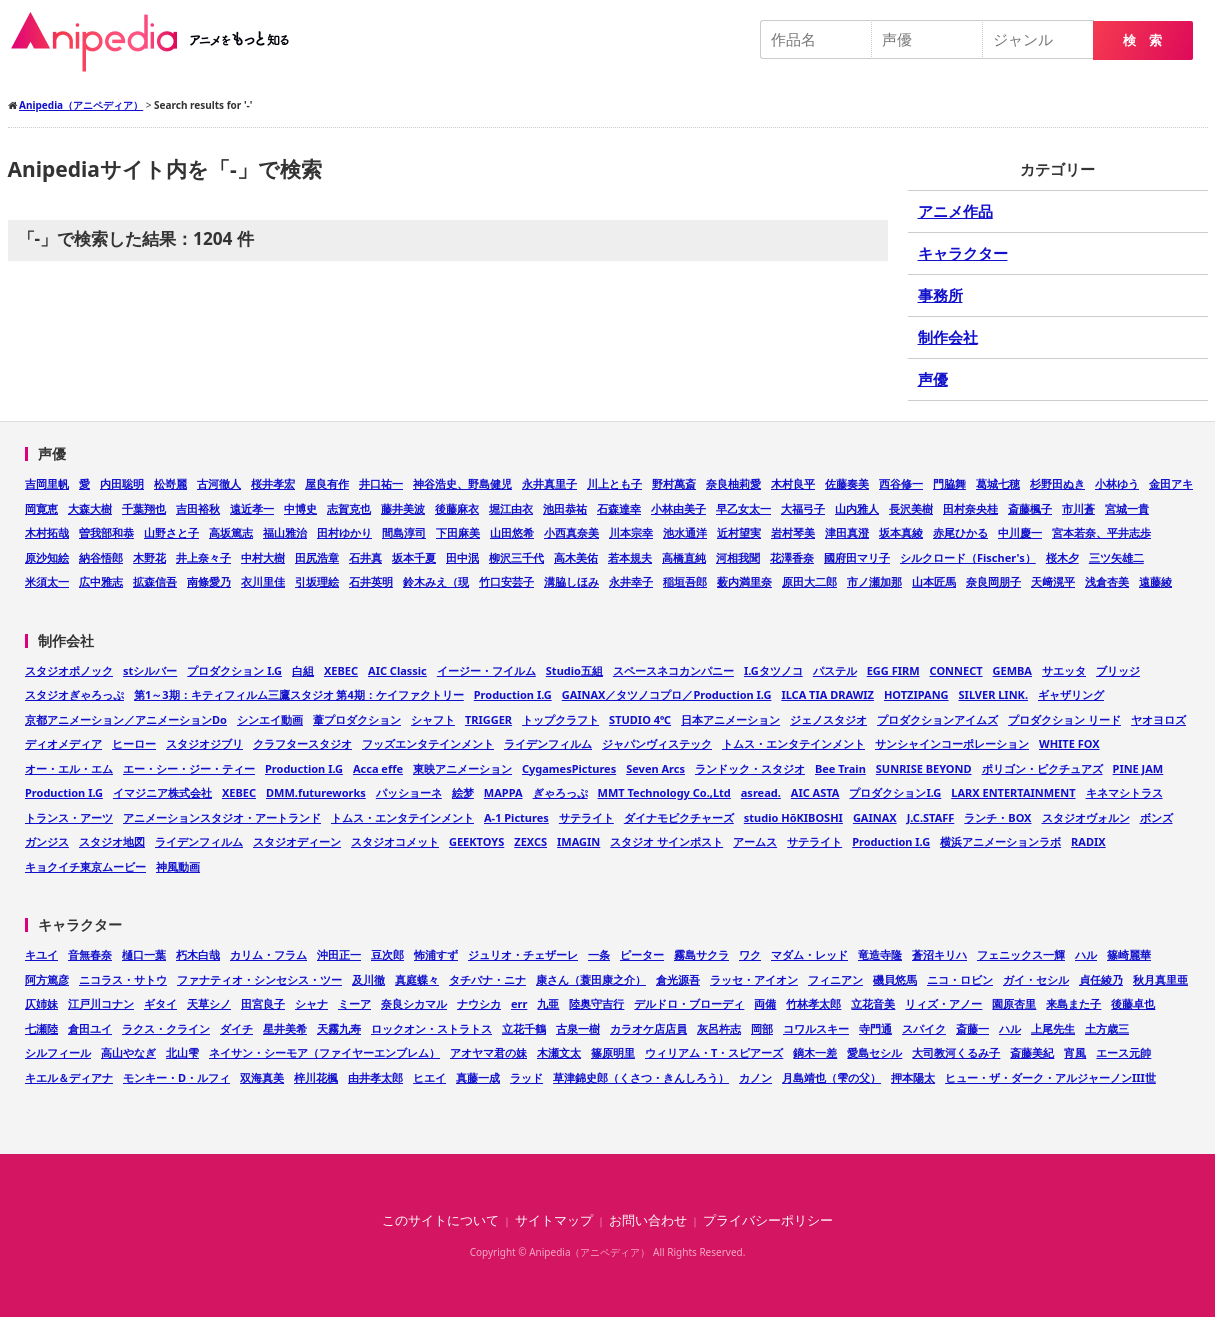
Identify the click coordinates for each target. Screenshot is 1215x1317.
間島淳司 (404, 532)
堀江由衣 (511, 508)
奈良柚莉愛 (733, 483)
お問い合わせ (648, 1220)
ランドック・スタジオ (750, 768)
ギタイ (160, 1003)
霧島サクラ (701, 954)
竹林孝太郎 (813, 1003)
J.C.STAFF (931, 817)
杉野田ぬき (1057, 483)
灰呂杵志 (719, 1028)
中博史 (300, 508)
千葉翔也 (144, 508)
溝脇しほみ (571, 581)
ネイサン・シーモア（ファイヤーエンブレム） (324, 1052)
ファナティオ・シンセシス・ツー (259, 979)
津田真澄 (847, 532)
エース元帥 (1123, 1052)
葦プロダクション (357, 719)
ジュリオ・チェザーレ (523, 954)
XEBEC (341, 670)
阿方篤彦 (47, 979)
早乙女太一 (743, 508)
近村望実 (739, 532)
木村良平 (793, 483)
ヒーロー (134, 743)
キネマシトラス (1124, 792)
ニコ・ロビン (960, 979)
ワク (750, 954)
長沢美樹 (911, 508)
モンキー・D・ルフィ (176, 1077)
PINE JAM (1138, 768)
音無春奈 (90, 954)
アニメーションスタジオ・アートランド (222, 817)
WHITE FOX (1069, 743)
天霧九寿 (339, 1028)
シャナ (311, 1003)
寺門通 (875, 1028)
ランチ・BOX (997, 817)
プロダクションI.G (895, 792)
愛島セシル (874, 1052)
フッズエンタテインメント (428, 743)
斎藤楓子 (1030, 508)
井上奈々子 (203, 557)
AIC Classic (397, 670)
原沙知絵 (47, 557)
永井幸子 (631, 581)
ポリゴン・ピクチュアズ (1042, 768)
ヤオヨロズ (1158, 719)
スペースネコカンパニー (673, 670)
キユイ (41, 954)
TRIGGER (488, 719)
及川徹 (368, 979)
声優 (933, 379)
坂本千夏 (414, 557)
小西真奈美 (571, 532)
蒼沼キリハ (939, 954)
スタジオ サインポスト (666, 841)
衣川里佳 (263, 581)
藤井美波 (403, 508)
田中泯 (462, 557)
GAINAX (875, 817)
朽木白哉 (198, 954)
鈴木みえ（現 (436, 581)
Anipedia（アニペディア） (158, 42)
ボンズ (1156, 817)
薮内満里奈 (744, 581)
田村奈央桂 (970, 508)
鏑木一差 (815, 1052)
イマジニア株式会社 (162, 792)
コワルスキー (816, 1028)
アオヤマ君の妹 (488, 1052)
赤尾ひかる (960, 532)
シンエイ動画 (270, 719)
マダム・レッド (809, 954)
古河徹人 (219, 483)
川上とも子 (614, 483)
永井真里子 (549, 483)
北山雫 (182, 1052)
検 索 (1142, 40)
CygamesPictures (569, 768)
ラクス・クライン (166, 1028)
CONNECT (956, 670)
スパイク (924, 1028)
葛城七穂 (998, 483)
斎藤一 (972, 1028)
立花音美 (873, 1003)
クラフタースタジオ (302, 743)
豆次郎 (387, 954)
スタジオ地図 (112, 841)
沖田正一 (339, 954)
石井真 (365, 557)
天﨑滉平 (1053, 581)
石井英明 (371, 581)
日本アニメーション (730, 719)
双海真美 (262, 1077)
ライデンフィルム (548, 743)
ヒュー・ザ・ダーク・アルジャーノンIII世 (1050, 1077)
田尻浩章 (317, 557)
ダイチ (236, 1028)
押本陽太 (913, 1077)
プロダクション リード (1064, 719)
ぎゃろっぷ (560, 792)
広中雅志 (101, 581)
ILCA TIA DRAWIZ (827, 694)
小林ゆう (1117, 483)
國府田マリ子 (857, 557)
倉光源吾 (678, 979)
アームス (755, 841)
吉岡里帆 (47, 483)
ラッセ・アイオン (754, 979)
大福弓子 (803, 508)
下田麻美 (458, 532)
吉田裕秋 (198, 508)
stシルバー (150, 670)
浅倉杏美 (1107, 581)
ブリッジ (1118, 670)
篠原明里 (613, 1052)
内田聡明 (122, 483)
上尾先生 (1053, 1028)
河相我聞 (738, 557)
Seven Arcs (655, 768)
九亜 (548, 1003)
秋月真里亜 (1160, 979)
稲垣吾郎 (685, 581)
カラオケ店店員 (648, 1028)
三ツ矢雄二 (1116, 557)
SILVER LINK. (993, 694)
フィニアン (835, 979)
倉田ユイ (90, 1028)
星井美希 (285, 1028)
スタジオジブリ (204, 743)
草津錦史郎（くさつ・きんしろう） (641, 1077)
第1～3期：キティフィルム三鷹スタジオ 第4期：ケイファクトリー (299, 694)
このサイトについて (440, 1220)
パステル (835, 670)
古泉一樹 (578, 1028)
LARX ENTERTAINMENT (1013, 792)
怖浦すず (436, 954)
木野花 (149, 557)
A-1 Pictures (516, 817)
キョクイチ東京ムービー (85, 866)
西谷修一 (901, 483)
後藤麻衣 (457, 508)
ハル (1086, 954)
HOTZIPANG (916, 694)
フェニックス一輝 (1021, 954)
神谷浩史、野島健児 (462, 483)
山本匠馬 (934, 581)
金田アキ (1171, 483)
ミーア (354, 1003)
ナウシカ (479, 1003)
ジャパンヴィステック (657, 743)
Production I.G (513, 694)
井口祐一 (381, 483)
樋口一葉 (144, 954)
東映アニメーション (462, 768)
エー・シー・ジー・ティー (189, 768)
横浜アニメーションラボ (1000, 841)
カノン (755, 1077)
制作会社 (948, 337)
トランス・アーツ (69, 817)
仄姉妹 (41, 1003)
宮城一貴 (1127, 508)
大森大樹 (90, 508)
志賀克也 (349, 508)
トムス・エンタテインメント (793, 743)
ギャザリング (1071, 694)
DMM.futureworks (316, 792)
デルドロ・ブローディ (689, 1003)
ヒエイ (429, 1077)
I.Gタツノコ (773, 670)
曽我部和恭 (106, 532)
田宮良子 (263, 1003)
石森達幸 (619, 508)
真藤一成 (478, 1077)
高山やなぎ (128, 1052)
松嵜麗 (170, 483)
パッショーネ (409, 792)
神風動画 (178, 866)
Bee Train (840, 768)
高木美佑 (576, 557)
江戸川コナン (101, 1003)
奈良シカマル (414, 1003)
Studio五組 (574, 670)
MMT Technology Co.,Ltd (664, 792)
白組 (303, 670)
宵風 (1075, 1052)
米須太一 (47, 581)
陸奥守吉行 (596, 1003)
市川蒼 (1078, 508)
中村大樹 (263, 557)
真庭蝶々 (417, 979)
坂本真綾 (901, 532)
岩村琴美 (793, 532)
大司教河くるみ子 (956, 1052)
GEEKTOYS (476, 841)
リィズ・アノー (943, 1003)
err (519, 1003)
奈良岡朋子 (993, 581)
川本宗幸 (631, 532)
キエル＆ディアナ (69, 1077)
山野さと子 (171, 532)
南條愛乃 (209, 581)
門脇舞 (949, 483)
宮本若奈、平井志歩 (1101, 532)
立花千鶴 (524, 1028)
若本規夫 (630, 557)
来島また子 (1073, 1003)
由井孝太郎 (375, 1077)
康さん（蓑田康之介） (591, 979)
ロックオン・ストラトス (431, 1028)
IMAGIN (578, 841)
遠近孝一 (252, 508)
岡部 (762, 1028)
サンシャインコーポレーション (952, 743)
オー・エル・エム (69, 768)
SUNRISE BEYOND (924, 768)
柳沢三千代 (516, 557)
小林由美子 (678, 508)
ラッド (526, 1077)
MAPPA (503, 792)
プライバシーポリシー (768, 1220)
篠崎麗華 (1129, 954)
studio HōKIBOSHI (793, 817)
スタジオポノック (69, 670)
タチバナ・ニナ (487, 979)
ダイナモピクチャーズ (679, 817)
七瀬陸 (41, 1028)
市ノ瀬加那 (874, 581)
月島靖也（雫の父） (831, 1077)
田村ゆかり (344, 532)
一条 (599, 954)
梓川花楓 (316, 1077)
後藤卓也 (1133, 1003)
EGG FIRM (893, 670)
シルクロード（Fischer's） (968, 557)
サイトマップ (554, 1220)
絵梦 (463, 792)
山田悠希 (512, 532)
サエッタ (1064, 670)
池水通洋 (685, 532)
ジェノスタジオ (828, 719)
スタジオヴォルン (1086, 817)
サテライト (586, 817)
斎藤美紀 (1032, 1052)
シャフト (433, 719)
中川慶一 (1020, 532)
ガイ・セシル (1036, 979)
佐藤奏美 (847, 483)
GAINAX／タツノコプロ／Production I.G (667, 694)
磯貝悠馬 (895, 979)
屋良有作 (327, 483)
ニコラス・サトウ (123, 979)
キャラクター (963, 253)
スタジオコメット (395, 841)
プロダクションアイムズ (937, 719)
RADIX (1088, 841)
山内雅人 (857, 508)
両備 (765, 1003)
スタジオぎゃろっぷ (74, 694)
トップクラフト (560, 719)
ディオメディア (63, 743)
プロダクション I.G (234, 670)
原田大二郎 (809, 581)
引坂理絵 (317, 581)
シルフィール (58, 1052)
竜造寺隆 (880, 954)
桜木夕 (1062, 557)
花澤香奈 (792, 557)
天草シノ (209, 1003)
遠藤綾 (1155, 581)
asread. (761, 792)
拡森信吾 (155, 581)
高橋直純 (684, 557)
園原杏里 (1014, 1003)
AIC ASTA (815, 792)
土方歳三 (1107, 1028)
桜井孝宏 (273, 483)
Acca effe (378, 768)
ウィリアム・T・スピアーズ (714, 1052)
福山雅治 (285, 532)
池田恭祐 (565, 508)
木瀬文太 (559, 1052)
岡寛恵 (41, 508)
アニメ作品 (955, 211)
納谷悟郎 (101, 557)
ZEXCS (530, 841)
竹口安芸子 (506, 581)
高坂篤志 (231, 532)
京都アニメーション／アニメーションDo (126, 719)
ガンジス (47, 841)
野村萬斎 (674, 483)
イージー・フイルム (486, 670)
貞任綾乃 (1101, 979)
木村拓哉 (47, 532)
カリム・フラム (268, 954)
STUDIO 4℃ (640, 719)
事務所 (940, 295)
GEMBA (1012, 670)
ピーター (642, 954)
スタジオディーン (297, 841)
